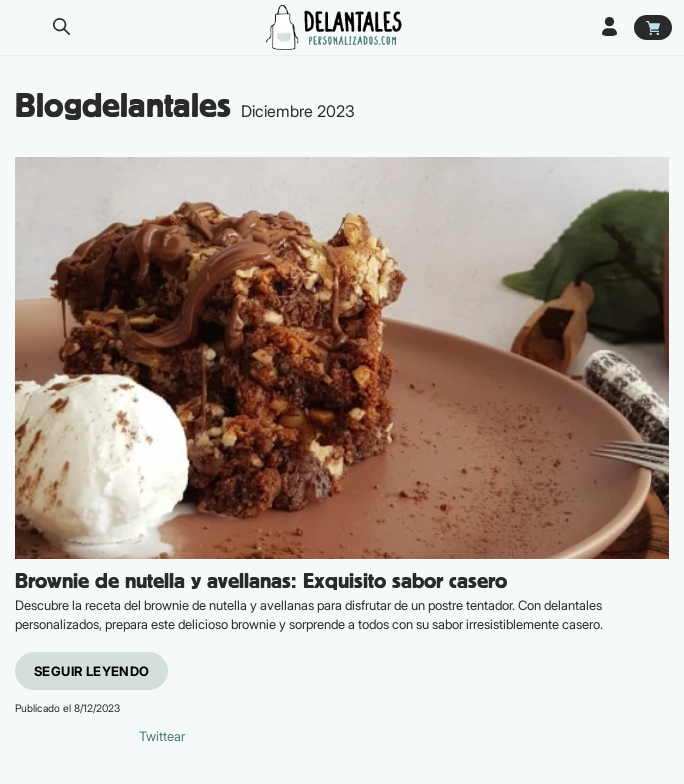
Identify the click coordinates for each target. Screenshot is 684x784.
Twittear (162, 736)
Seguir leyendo (91, 671)
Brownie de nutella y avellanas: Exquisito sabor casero (261, 581)
